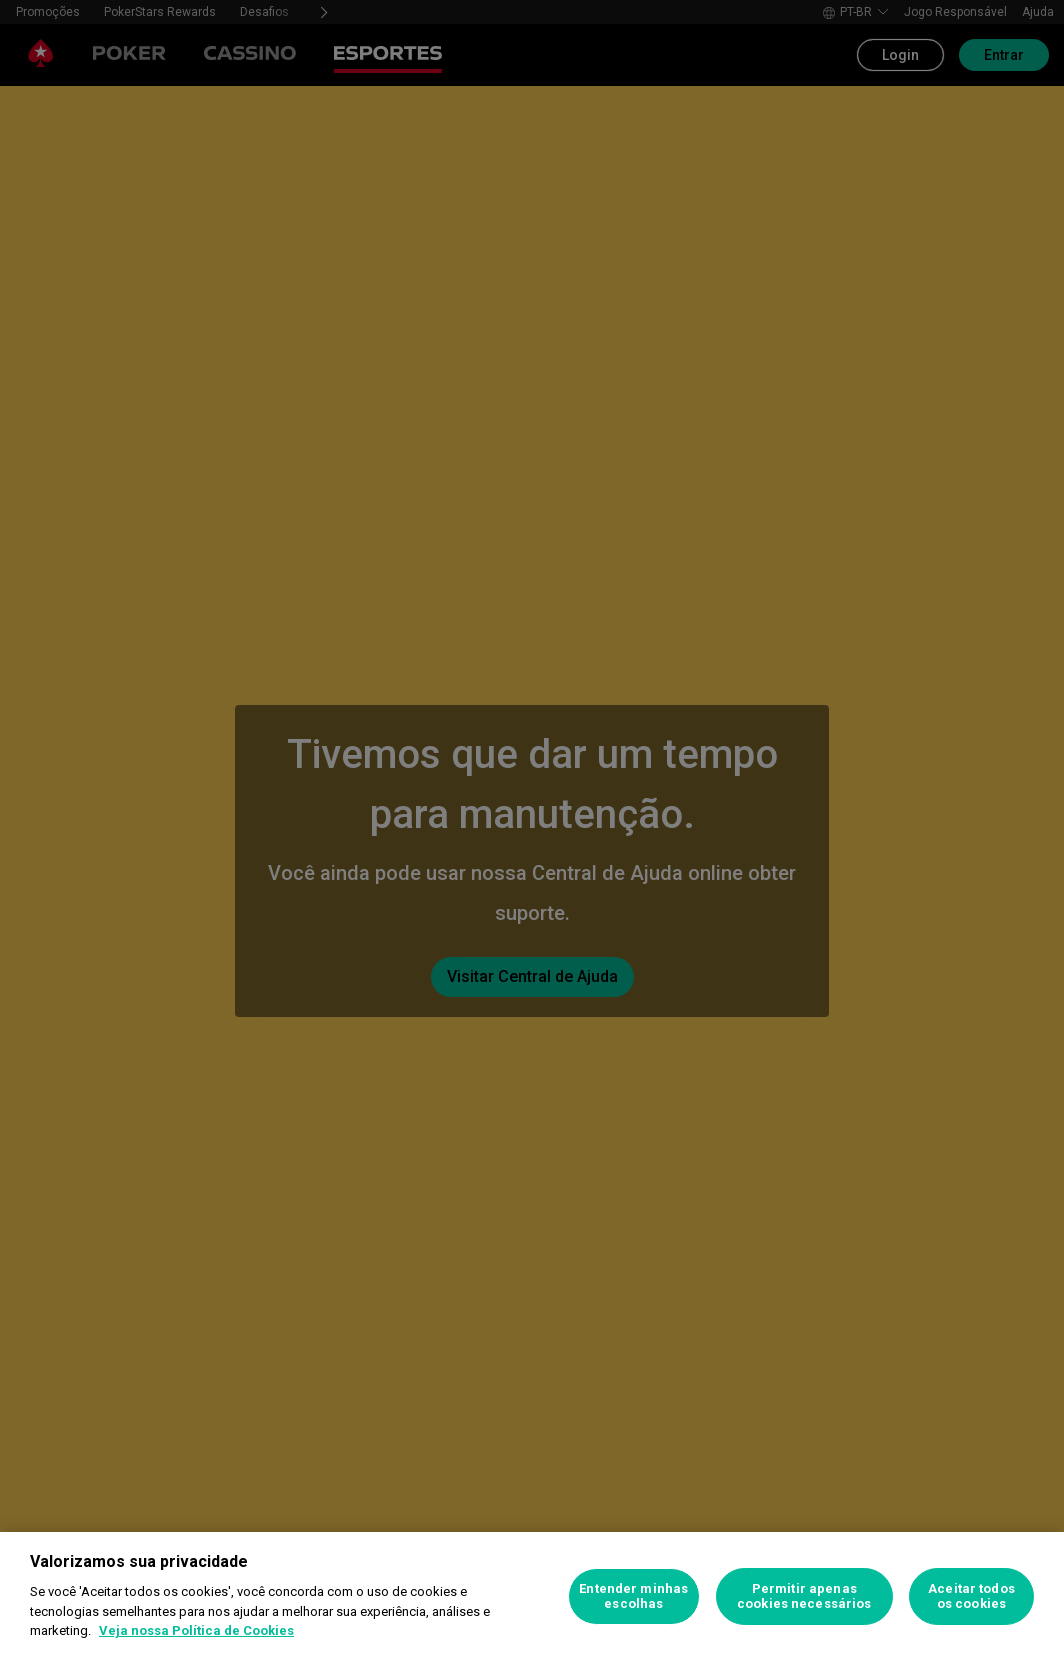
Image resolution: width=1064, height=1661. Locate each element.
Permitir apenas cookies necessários (804, 1596)
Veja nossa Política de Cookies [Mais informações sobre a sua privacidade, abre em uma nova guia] (196, 1630)
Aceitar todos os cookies (971, 1596)
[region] (532, 1596)
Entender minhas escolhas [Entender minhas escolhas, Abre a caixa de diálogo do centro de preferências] (633, 1596)
